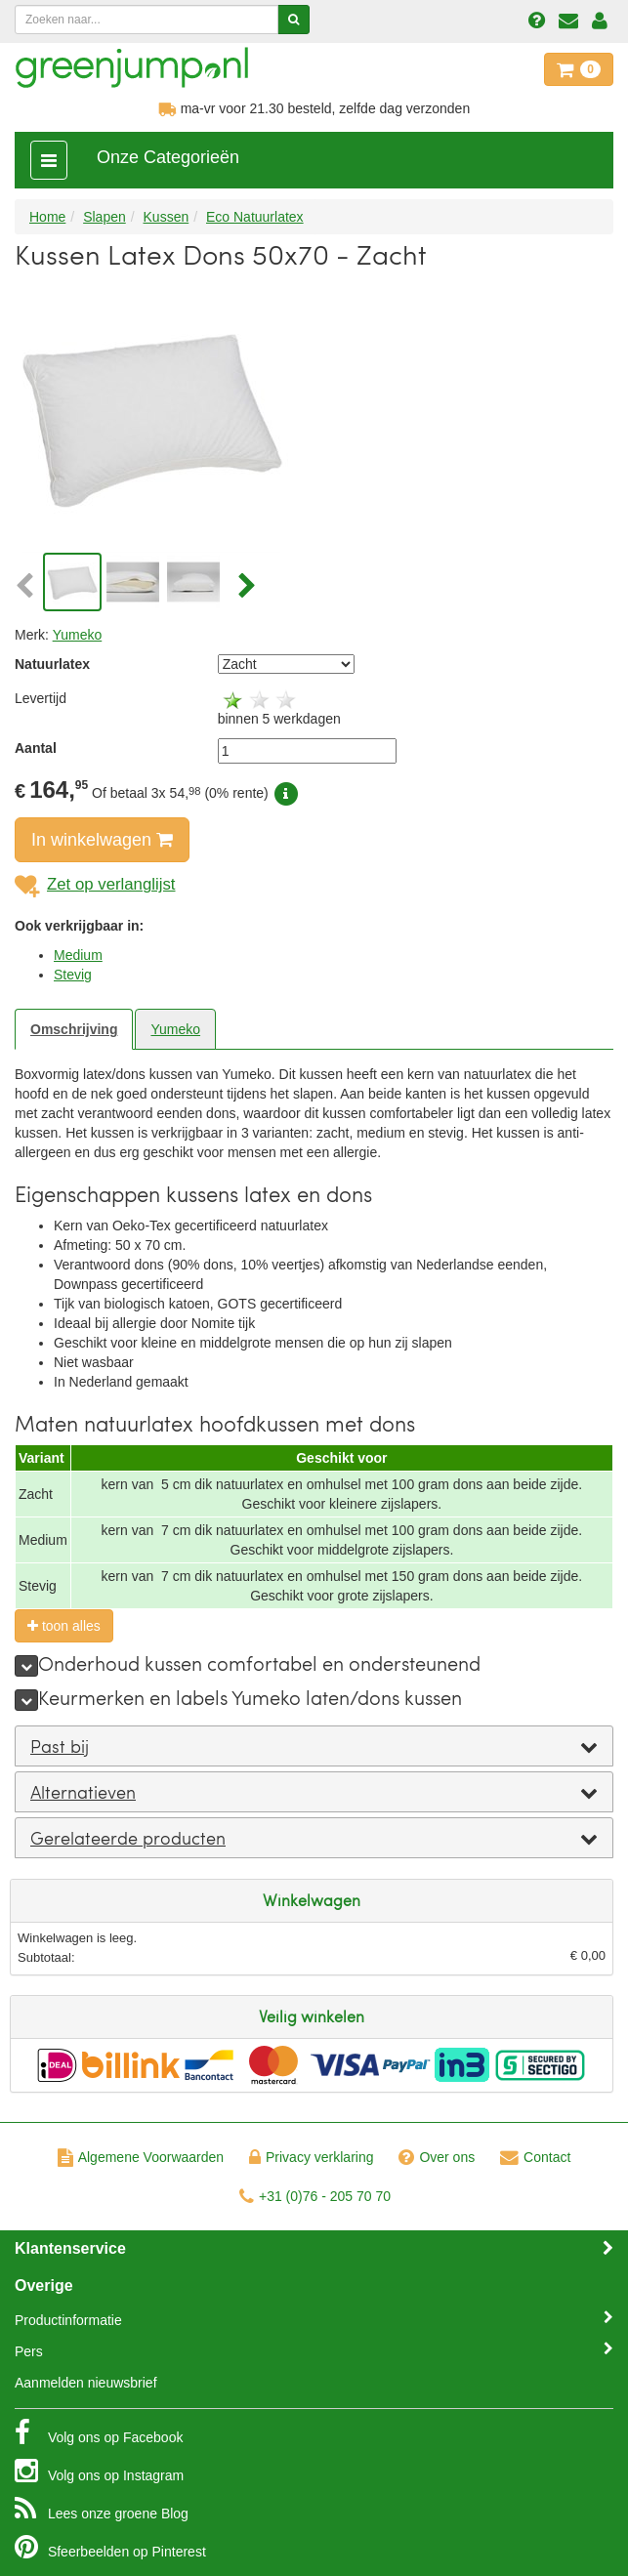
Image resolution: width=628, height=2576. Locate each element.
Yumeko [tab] (175, 1029)
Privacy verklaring (311, 2157)
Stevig (73, 974)
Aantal (36, 748)
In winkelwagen (102, 840)
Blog (101, 2508)
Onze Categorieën (168, 157)
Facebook (99, 2432)
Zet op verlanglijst (95, 884)
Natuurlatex (52, 664)
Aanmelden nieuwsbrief (86, 2382)
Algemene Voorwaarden (141, 2157)
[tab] (314, 1745)
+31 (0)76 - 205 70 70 (315, 2196)
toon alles (64, 1626)
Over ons (436, 2157)
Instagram (99, 2470)
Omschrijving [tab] (73, 1029)
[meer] (26, 1666)
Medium (78, 955)
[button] (27, 587)
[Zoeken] (293, 19)
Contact (535, 2157)
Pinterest (110, 2546)
